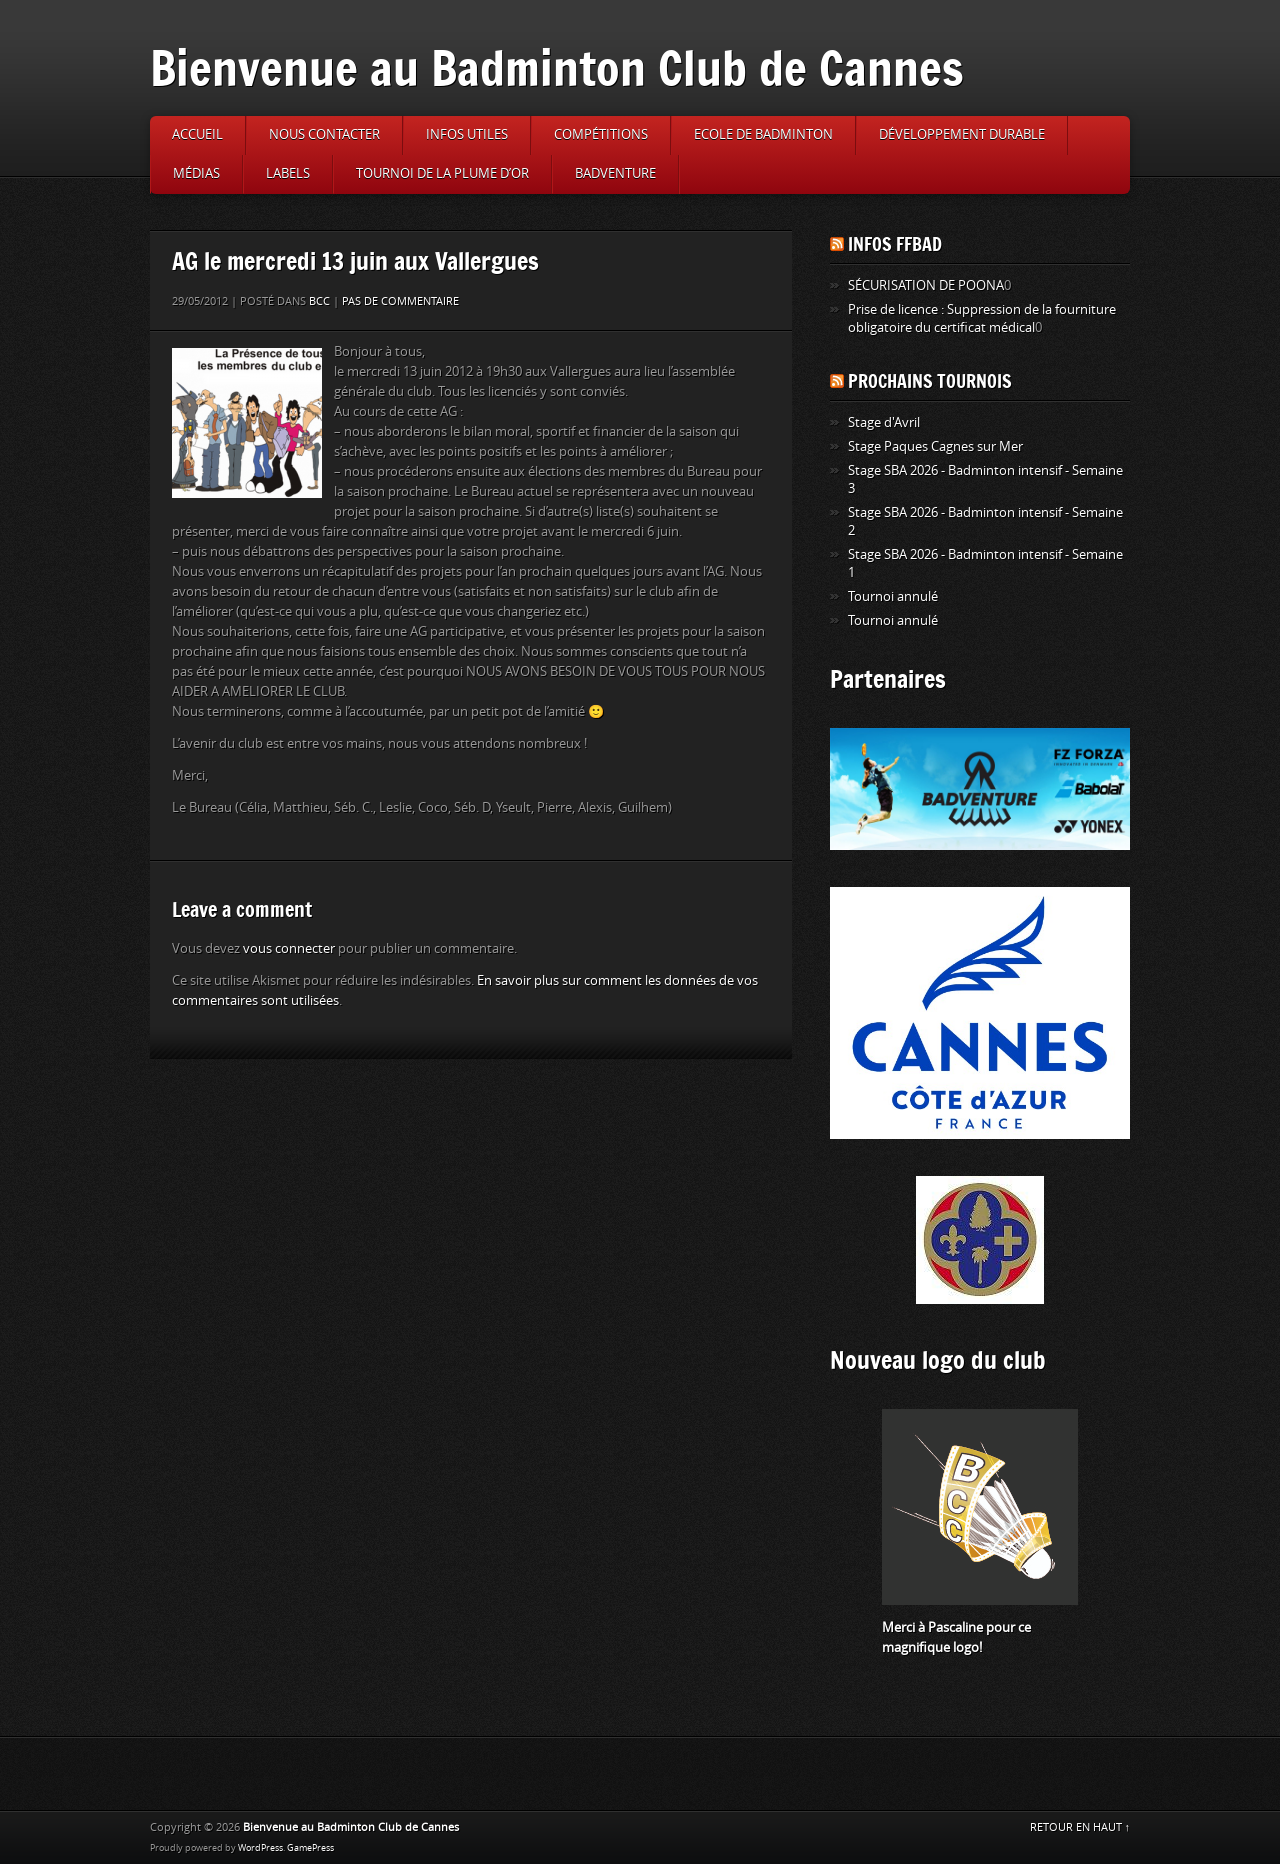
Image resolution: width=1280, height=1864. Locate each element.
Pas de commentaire (400, 301)
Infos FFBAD (895, 244)
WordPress (260, 1848)
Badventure (615, 173)
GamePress (310, 1848)
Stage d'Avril (884, 422)
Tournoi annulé (893, 596)
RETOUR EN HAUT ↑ (1080, 1827)
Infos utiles (467, 134)
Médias (196, 173)
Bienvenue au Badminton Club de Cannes (557, 67)
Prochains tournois (930, 381)
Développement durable (962, 134)
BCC (319, 301)
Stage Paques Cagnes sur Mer (935, 446)
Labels (288, 173)
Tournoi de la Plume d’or (442, 173)
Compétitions (601, 134)
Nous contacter (324, 134)
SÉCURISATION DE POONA (926, 285)
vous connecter (289, 948)
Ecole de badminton (763, 134)
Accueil (197, 134)
